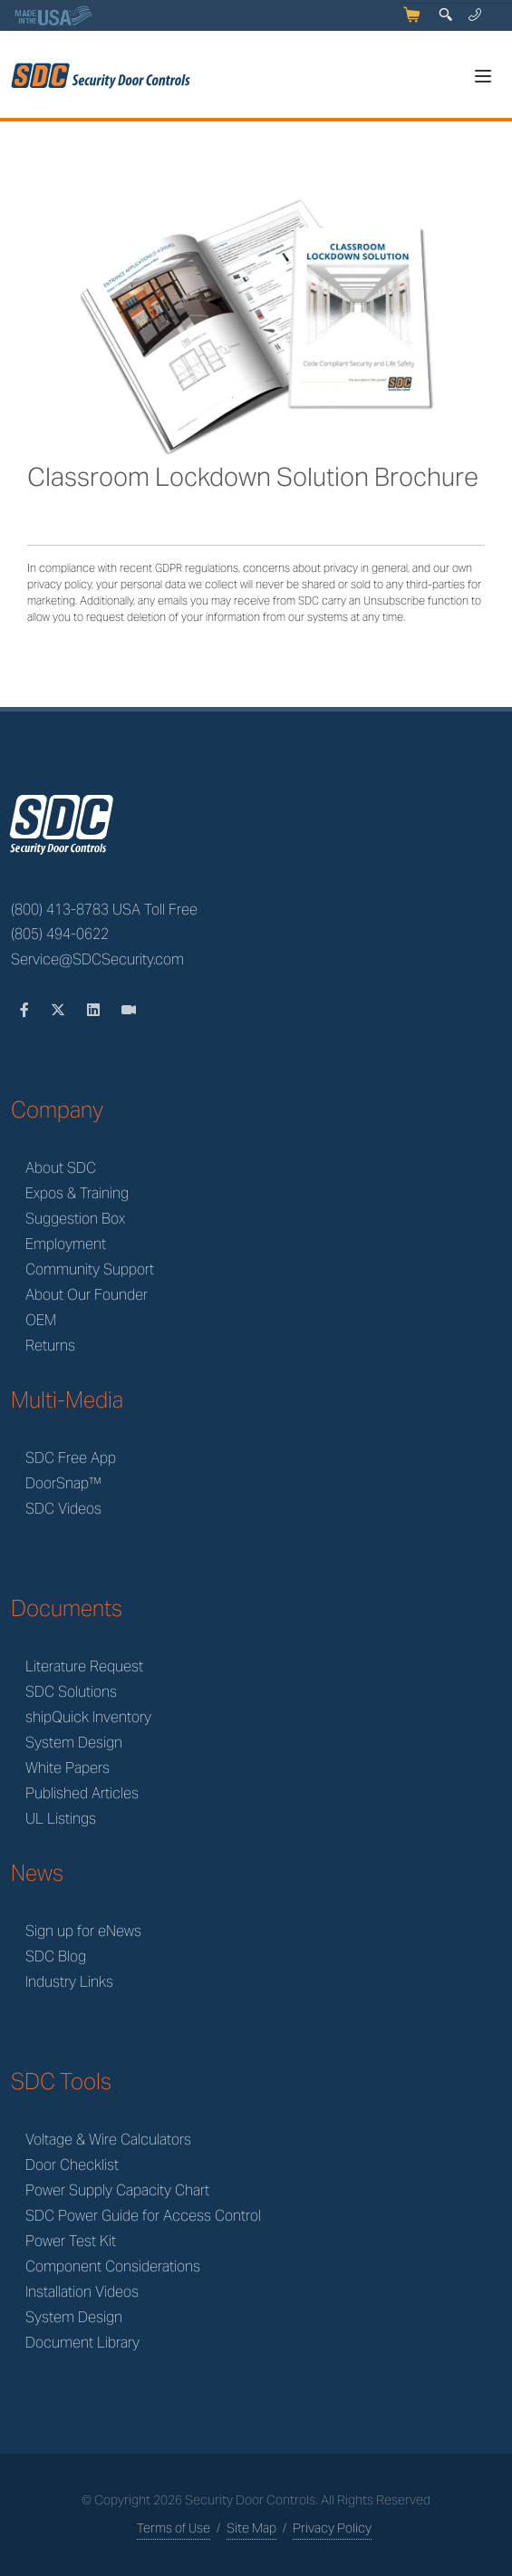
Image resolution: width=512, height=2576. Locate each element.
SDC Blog (55, 1956)
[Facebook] (26, 1010)
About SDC (60, 1167)
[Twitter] (60, 1010)
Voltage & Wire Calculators (108, 2139)
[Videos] (128, 1010)
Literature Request (84, 1666)
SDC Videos (63, 1508)
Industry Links (69, 1981)
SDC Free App (70, 1457)
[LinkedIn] (95, 1010)
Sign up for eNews (83, 1931)
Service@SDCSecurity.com (97, 959)
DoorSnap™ (63, 1483)
